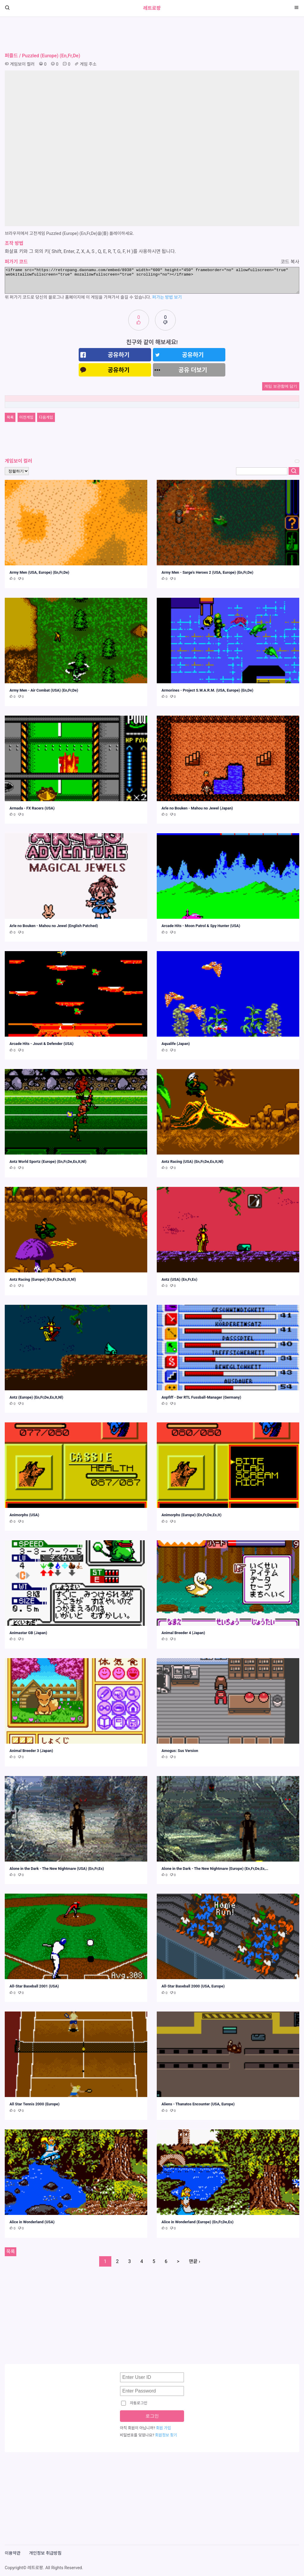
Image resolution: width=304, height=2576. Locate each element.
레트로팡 (152, 8)
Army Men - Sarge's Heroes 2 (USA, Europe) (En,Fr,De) (207, 572)
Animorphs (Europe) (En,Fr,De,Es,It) (191, 1515)
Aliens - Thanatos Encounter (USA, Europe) (198, 2104)
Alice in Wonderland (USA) (32, 2222)
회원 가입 (163, 2428)
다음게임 (46, 417)
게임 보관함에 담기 (280, 386)
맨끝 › (194, 2261)
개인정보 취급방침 (45, 2553)
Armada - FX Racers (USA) (32, 808)
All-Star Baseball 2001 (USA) (34, 1986)
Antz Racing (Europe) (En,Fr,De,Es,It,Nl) (43, 1279)
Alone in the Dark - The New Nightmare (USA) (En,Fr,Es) (57, 1868)
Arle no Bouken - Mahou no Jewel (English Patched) (54, 925)
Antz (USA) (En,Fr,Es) (179, 1279)
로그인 (152, 2415)
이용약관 (12, 2553)
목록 (10, 417)
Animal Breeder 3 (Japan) (31, 1750)
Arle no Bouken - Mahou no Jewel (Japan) (197, 808)
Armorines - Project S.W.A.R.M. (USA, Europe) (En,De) (207, 690)
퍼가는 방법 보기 (167, 297)
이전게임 (26, 417)
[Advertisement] (152, 34)
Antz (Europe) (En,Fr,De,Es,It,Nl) (36, 1397)
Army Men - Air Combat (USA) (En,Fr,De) (44, 690)
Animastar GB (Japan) (28, 1633)
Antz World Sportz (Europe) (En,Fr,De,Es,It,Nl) (48, 1161)
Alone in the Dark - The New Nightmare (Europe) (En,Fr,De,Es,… (215, 1868)
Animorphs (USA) (24, 1515)
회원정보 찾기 (166, 2435)
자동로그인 (134, 2403)
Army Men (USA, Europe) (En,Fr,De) (39, 572)
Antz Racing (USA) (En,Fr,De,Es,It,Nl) (193, 1161)
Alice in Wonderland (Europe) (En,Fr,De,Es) (197, 2222)
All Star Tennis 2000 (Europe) (35, 2104)
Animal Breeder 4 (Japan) (183, 1633)
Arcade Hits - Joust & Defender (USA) (42, 1043)
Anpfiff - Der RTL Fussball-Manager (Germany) (201, 1397)
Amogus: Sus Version (180, 1750)
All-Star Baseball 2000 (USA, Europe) (193, 1986)
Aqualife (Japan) (176, 1043)
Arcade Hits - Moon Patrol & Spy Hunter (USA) (201, 925)
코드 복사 (290, 262)
